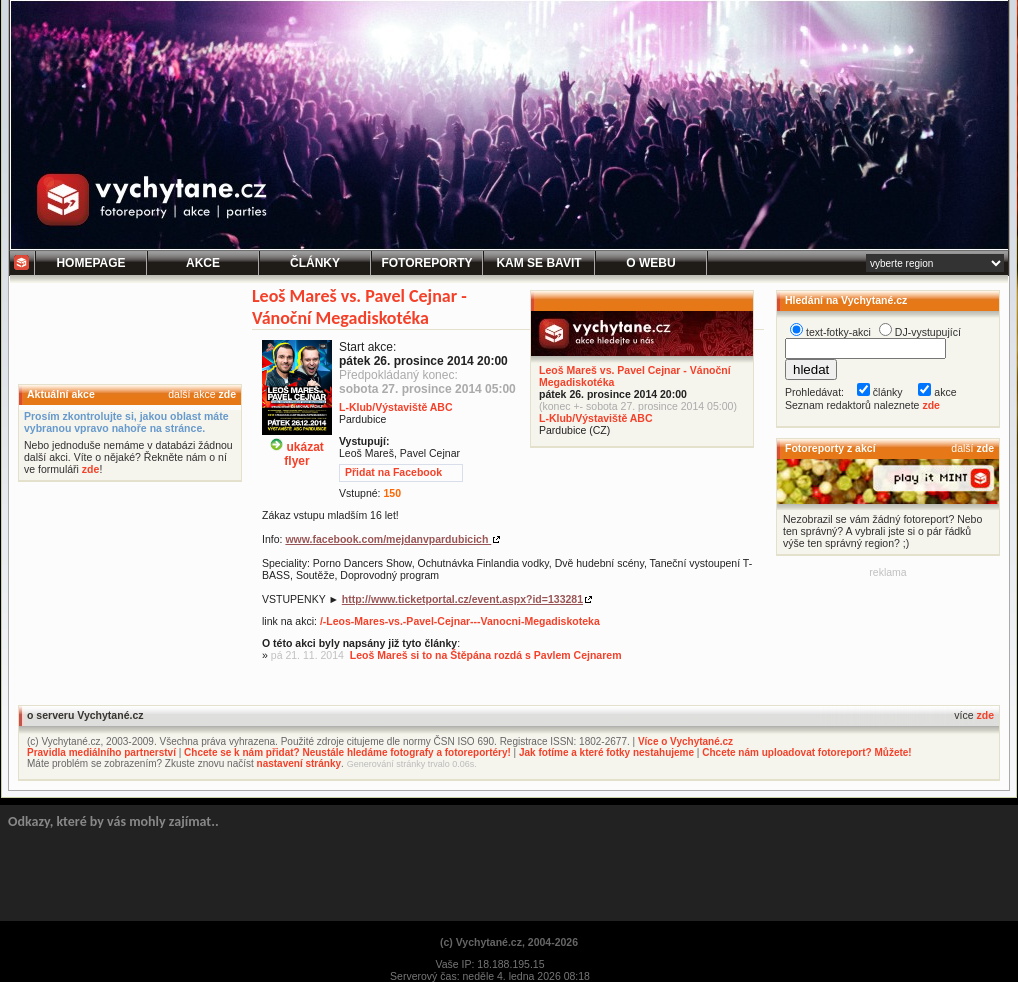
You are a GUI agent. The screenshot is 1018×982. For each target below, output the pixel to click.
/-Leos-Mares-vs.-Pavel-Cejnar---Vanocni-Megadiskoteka (460, 621)
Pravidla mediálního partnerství (101, 752)
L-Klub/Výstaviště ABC (596, 418)
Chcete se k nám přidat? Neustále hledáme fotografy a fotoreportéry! (347, 752)
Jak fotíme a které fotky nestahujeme (606, 752)
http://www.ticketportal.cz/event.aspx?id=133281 (462, 599)
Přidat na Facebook (393, 472)
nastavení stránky (299, 763)
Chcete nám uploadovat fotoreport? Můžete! (806, 752)
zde (227, 394)
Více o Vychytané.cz (685, 741)
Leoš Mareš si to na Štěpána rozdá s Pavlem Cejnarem (486, 655)
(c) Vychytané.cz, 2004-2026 (509, 942)
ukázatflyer (297, 446)
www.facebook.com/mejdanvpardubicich (388, 539)
